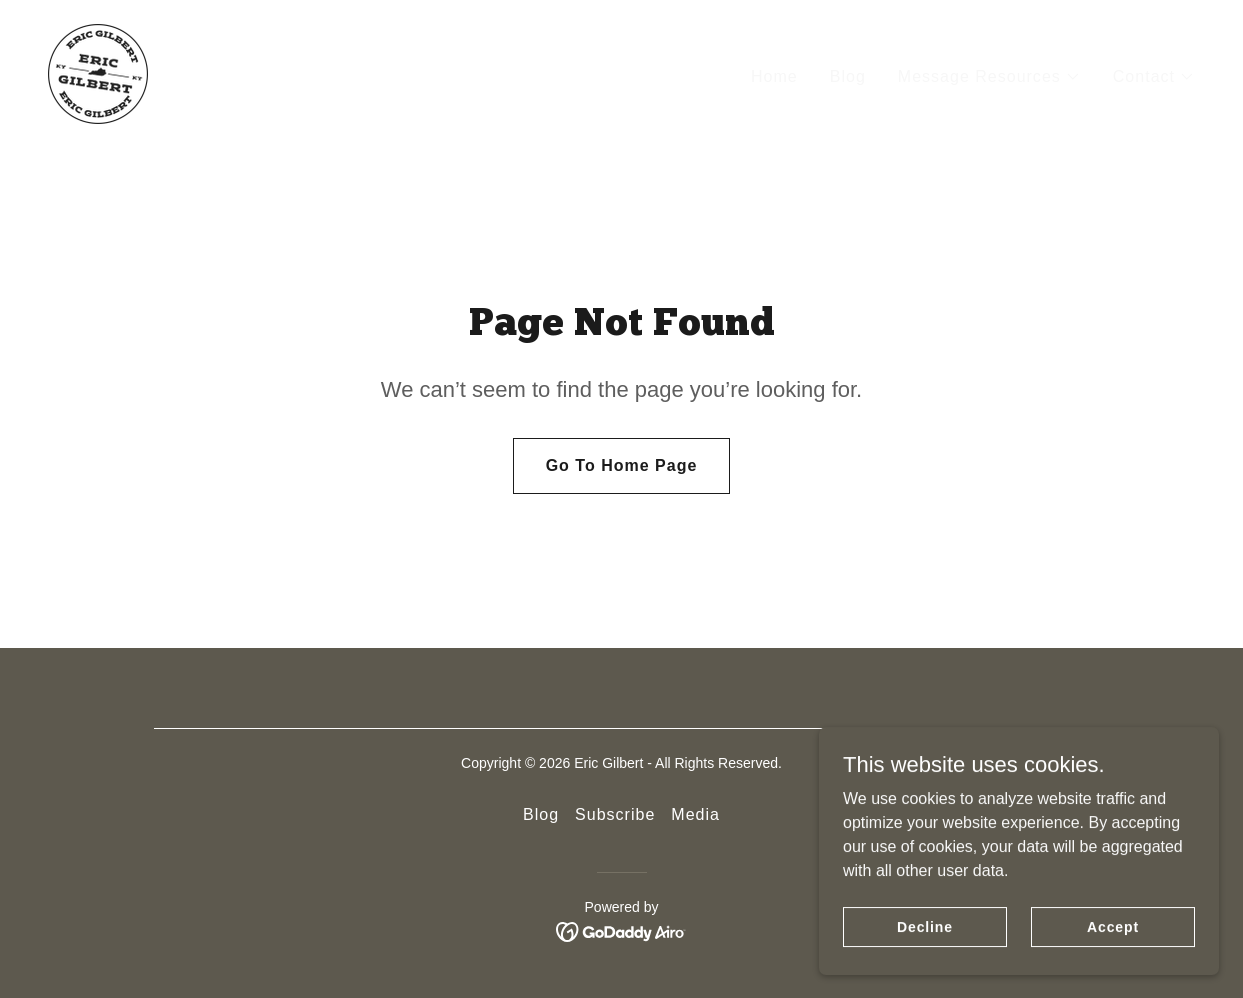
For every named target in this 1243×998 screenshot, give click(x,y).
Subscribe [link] (615, 814)
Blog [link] (848, 76)
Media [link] (695, 814)
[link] (98, 72)
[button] (989, 77)
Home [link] (774, 76)
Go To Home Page (622, 465)
